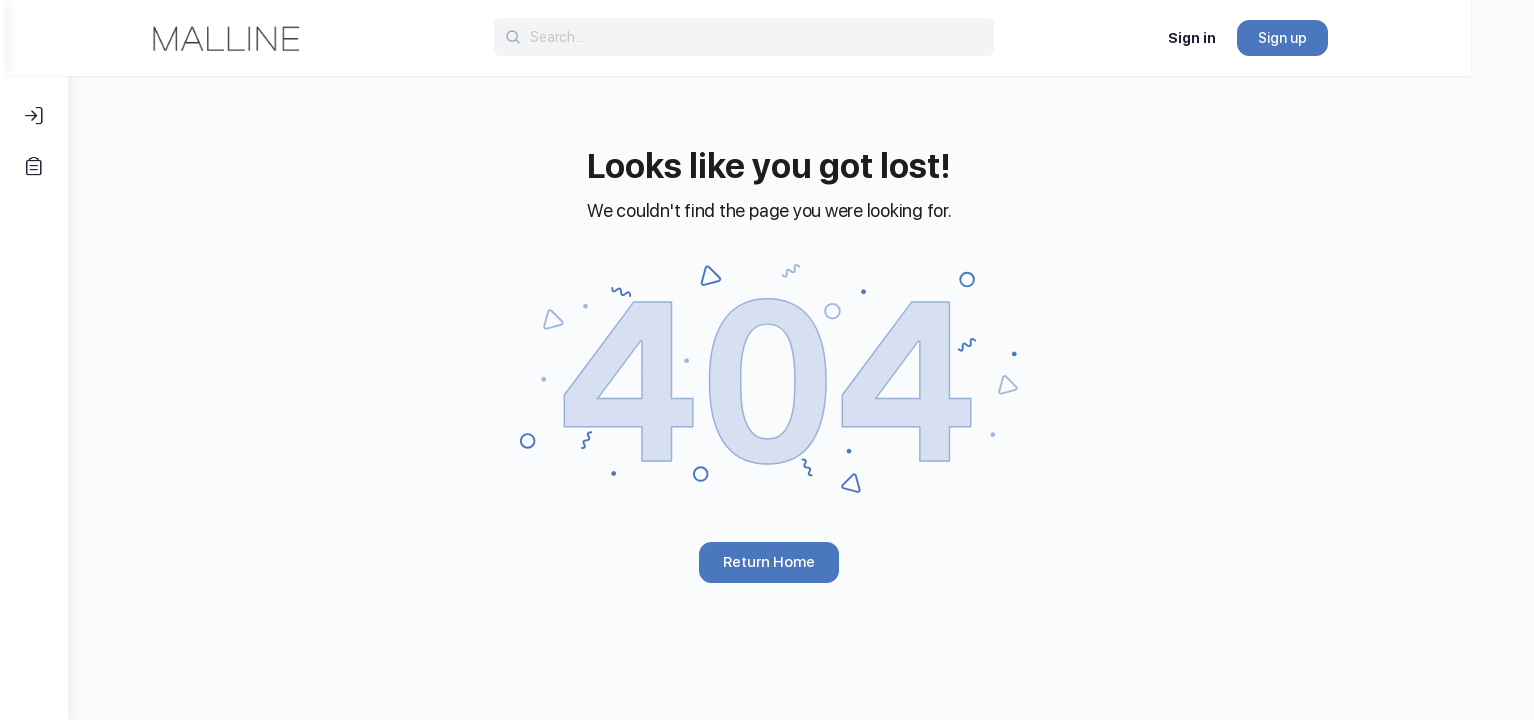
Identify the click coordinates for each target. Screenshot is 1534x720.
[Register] (34, 166)
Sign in (1255, 38)
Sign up (1345, 38)
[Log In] (34, 116)
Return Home (801, 562)
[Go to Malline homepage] (288, 35)
